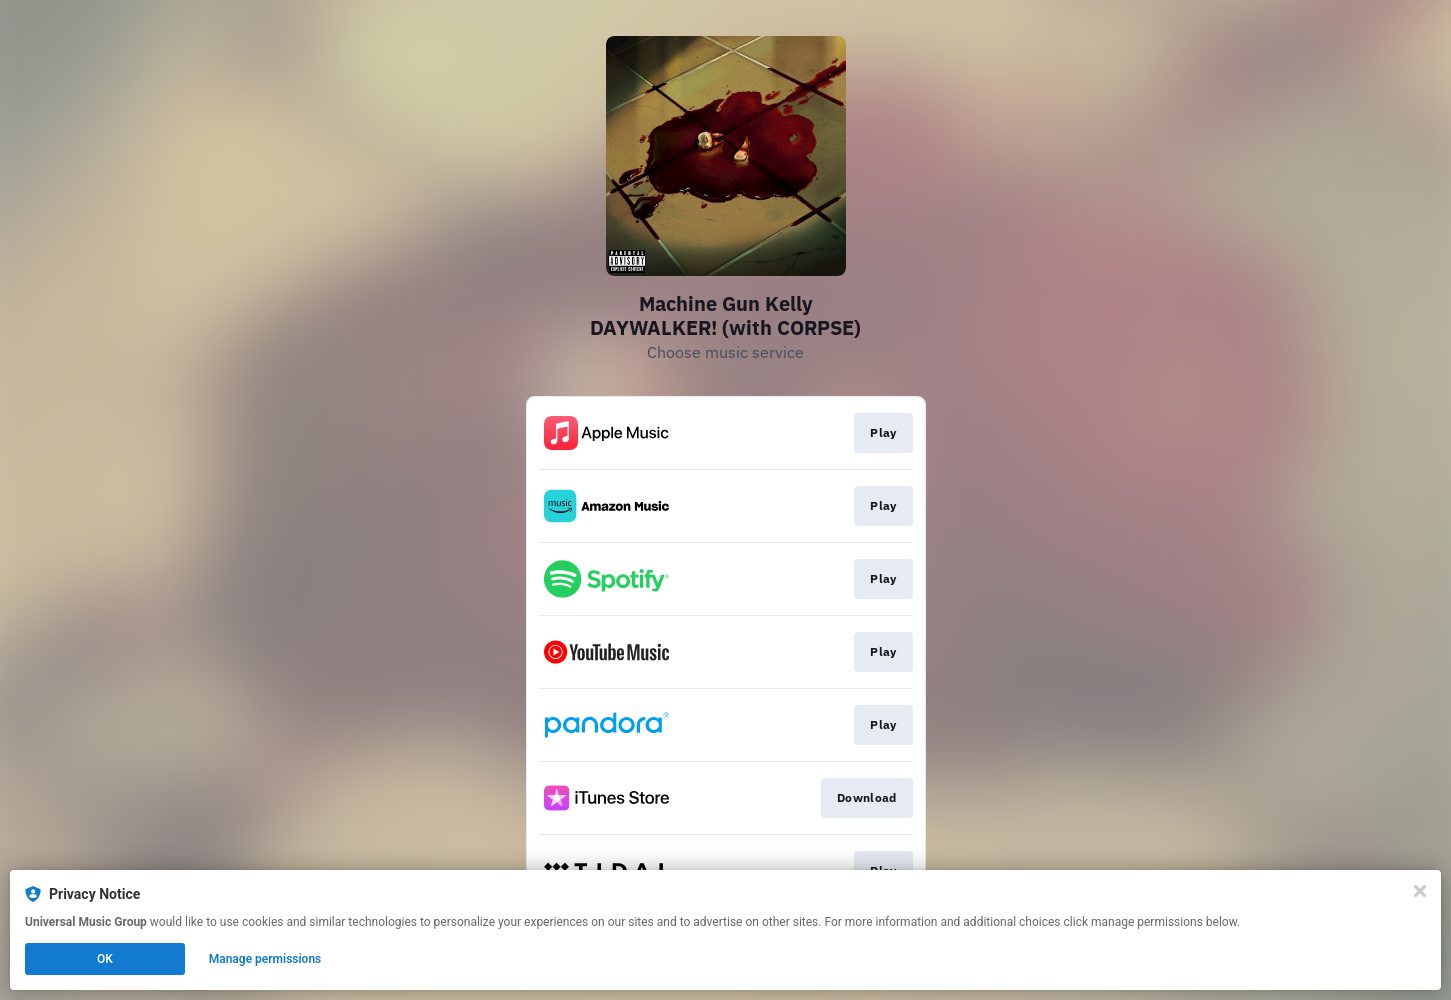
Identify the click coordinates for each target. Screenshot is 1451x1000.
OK (105, 959)
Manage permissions (265, 959)
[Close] (1420, 891)
